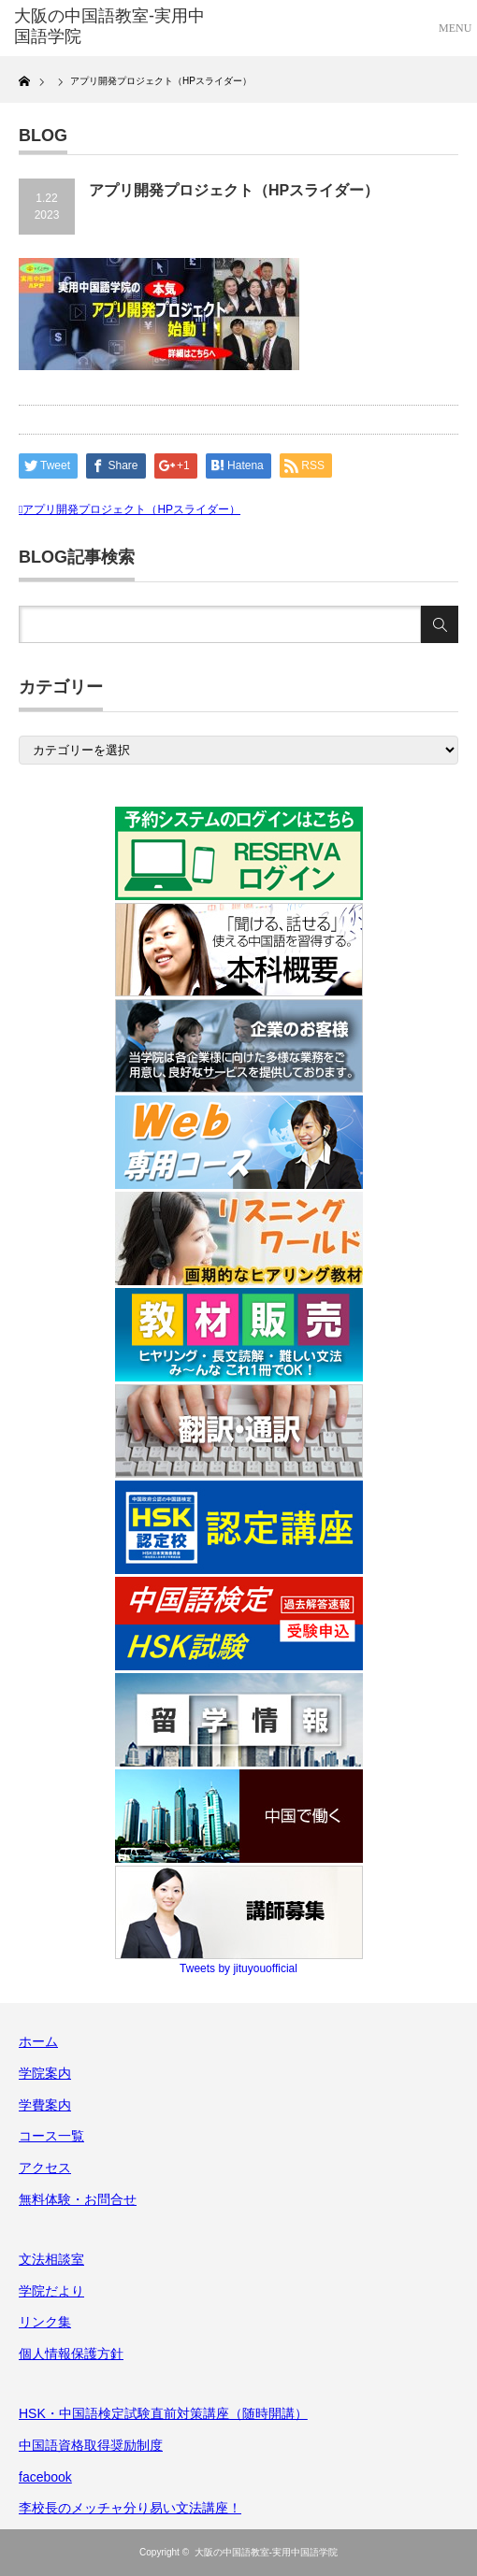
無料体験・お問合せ (78, 2199)
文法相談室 (51, 2259)
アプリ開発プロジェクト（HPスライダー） (131, 509)
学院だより (51, 2290)
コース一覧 (51, 2135)
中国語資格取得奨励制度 (91, 2445)
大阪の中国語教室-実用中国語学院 (266, 2552)
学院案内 (45, 2073)
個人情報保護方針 (71, 2353)
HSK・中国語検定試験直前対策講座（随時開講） (163, 2413)
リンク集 (45, 2321)
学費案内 (45, 2104)
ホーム (38, 2041)
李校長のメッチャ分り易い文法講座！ (130, 2507)
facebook (45, 2476)
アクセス (45, 2167)
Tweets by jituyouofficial (238, 1968)
